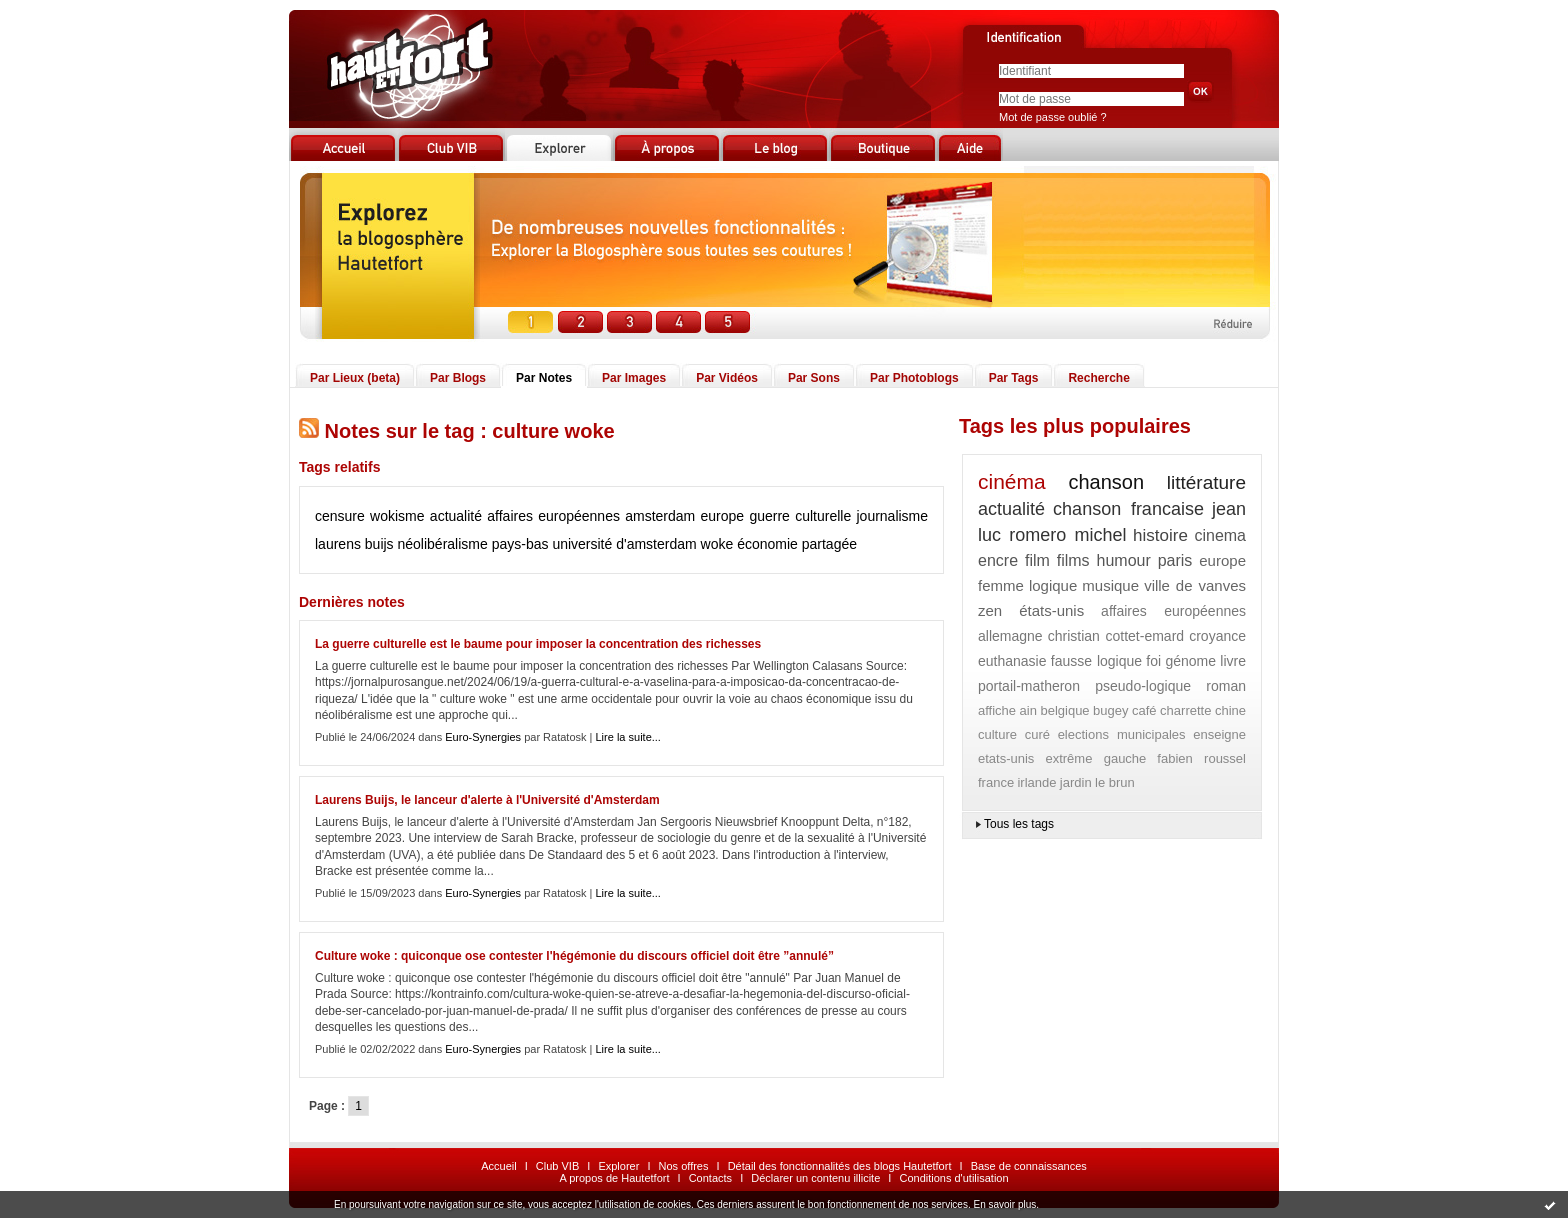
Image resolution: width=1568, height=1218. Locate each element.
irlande (1036, 782)
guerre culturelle (800, 516)
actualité (456, 516)
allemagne (1010, 636)
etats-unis (1006, 758)
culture (997, 734)
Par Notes (544, 378)
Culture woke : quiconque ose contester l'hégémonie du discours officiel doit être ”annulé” (574, 956)
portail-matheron (1029, 686)
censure (340, 516)
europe (723, 516)
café (1144, 710)
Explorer (618, 1166)
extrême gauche (1095, 758)
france (996, 782)
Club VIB (557, 1166)
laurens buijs (354, 544)
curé (1037, 734)
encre (998, 560)
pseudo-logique (1143, 686)
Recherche (1098, 378)
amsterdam (660, 516)
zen (990, 610)
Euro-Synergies (483, 737)
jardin (1076, 782)
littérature (1206, 482)
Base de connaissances (1029, 1166)
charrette (1185, 710)
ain (1028, 710)
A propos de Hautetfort (614, 1178)
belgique (1064, 710)
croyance (1217, 636)
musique (1110, 585)
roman (1226, 686)
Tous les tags (1019, 824)
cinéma (1012, 481)
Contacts (710, 1178)
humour (1124, 560)
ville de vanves (1195, 585)
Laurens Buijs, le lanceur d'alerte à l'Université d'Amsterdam (487, 800)
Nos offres (684, 1166)
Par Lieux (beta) (355, 378)
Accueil (498, 1166)
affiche (997, 710)
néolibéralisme (443, 544)
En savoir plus (1004, 1204)
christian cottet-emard (1116, 636)
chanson (1106, 482)
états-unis (1051, 610)
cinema (1220, 535)
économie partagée (797, 544)
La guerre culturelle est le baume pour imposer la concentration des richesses (538, 644)
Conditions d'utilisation (953, 1178)
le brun (1115, 782)
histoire (1160, 535)
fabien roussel (1201, 758)
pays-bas (520, 544)
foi (1153, 661)
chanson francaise (1128, 509)
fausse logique (1096, 661)
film (1037, 560)
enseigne (1219, 734)
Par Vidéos (727, 378)
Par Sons (814, 378)
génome (1190, 661)
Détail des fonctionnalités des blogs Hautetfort (840, 1166)
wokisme (397, 516)
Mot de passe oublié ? (1053, 117)
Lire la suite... (628, 737)
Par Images (634, 378)
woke (717, 544)
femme (1001, 585)
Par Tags (1014, 378)
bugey (1110, 710)
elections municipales (1122, 734)
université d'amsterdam (624, 544)
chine (1230, 710)
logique (1053, 585)
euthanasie (1012, 661)
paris (1175, 560)
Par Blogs (458, 378)
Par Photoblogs (914, 378)
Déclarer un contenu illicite (815, 1178)
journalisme (892, 516)
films (1073, 560)
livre (1233, 661)
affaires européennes (553, 516)
